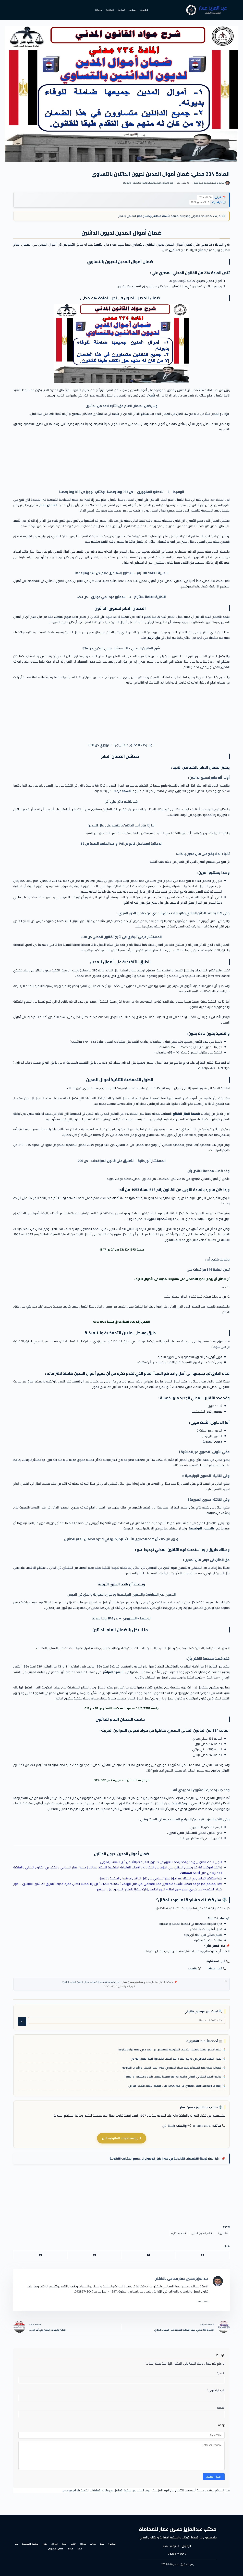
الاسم (221, 2371)
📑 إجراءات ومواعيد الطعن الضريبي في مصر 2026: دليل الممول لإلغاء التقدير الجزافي (176, 2083)
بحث (24, 2020)
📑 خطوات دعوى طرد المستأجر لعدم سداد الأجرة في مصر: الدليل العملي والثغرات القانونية (173, 2065)
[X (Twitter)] (149, 2252)
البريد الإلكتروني (216, 2388)
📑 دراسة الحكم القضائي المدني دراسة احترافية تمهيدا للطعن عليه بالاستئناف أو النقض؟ (174, 2074)
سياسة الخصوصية (30, 2541)
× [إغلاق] (226, 1981)
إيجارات (54, 2541)
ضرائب (93, 2541)
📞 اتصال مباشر (217, 1968)
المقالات (110, 10)
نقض (45, 2541)
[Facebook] (202, 2252)
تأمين (151, 395)
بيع (16, 2541)
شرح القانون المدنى (201, 2231)
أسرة (64, 2541)
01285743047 (202, 2123)
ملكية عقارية (178, 2231)
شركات (83, 2541)
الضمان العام (48, 505)
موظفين (112, 2541)
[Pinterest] (94, 2252)
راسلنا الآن (168, 2123)
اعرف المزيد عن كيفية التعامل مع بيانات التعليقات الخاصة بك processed (107, 2488)
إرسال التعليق (213, 2474)
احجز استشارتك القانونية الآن (121, 2136)
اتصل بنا (121, 10)
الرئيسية (144, 10)
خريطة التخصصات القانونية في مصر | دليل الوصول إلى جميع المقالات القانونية (159, 2156)
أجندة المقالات (190, 1873)
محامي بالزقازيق (55, 2546)
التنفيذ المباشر (113, 1672)
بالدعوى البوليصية (201, 1528)
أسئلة (79, 2546)
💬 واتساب (194, 1968)
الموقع (221, 2405)
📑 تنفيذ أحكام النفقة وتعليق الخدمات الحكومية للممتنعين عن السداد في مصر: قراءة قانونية (171, 2047)
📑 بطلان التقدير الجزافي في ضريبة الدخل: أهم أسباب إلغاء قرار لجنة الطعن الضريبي (178, 2056)
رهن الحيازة (179, 1803)
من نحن (132, 10)
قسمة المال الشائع (186, 1113)
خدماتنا (98, 10)
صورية (70, 2546)
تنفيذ (73, 2541)
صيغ (102, 2541)
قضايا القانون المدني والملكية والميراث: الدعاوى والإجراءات (148, 183)
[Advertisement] (128, 460)
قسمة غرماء (122, 791)
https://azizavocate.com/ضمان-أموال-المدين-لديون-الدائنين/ (91, 1982)
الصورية (223, 2231)
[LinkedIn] (40, 2252)
